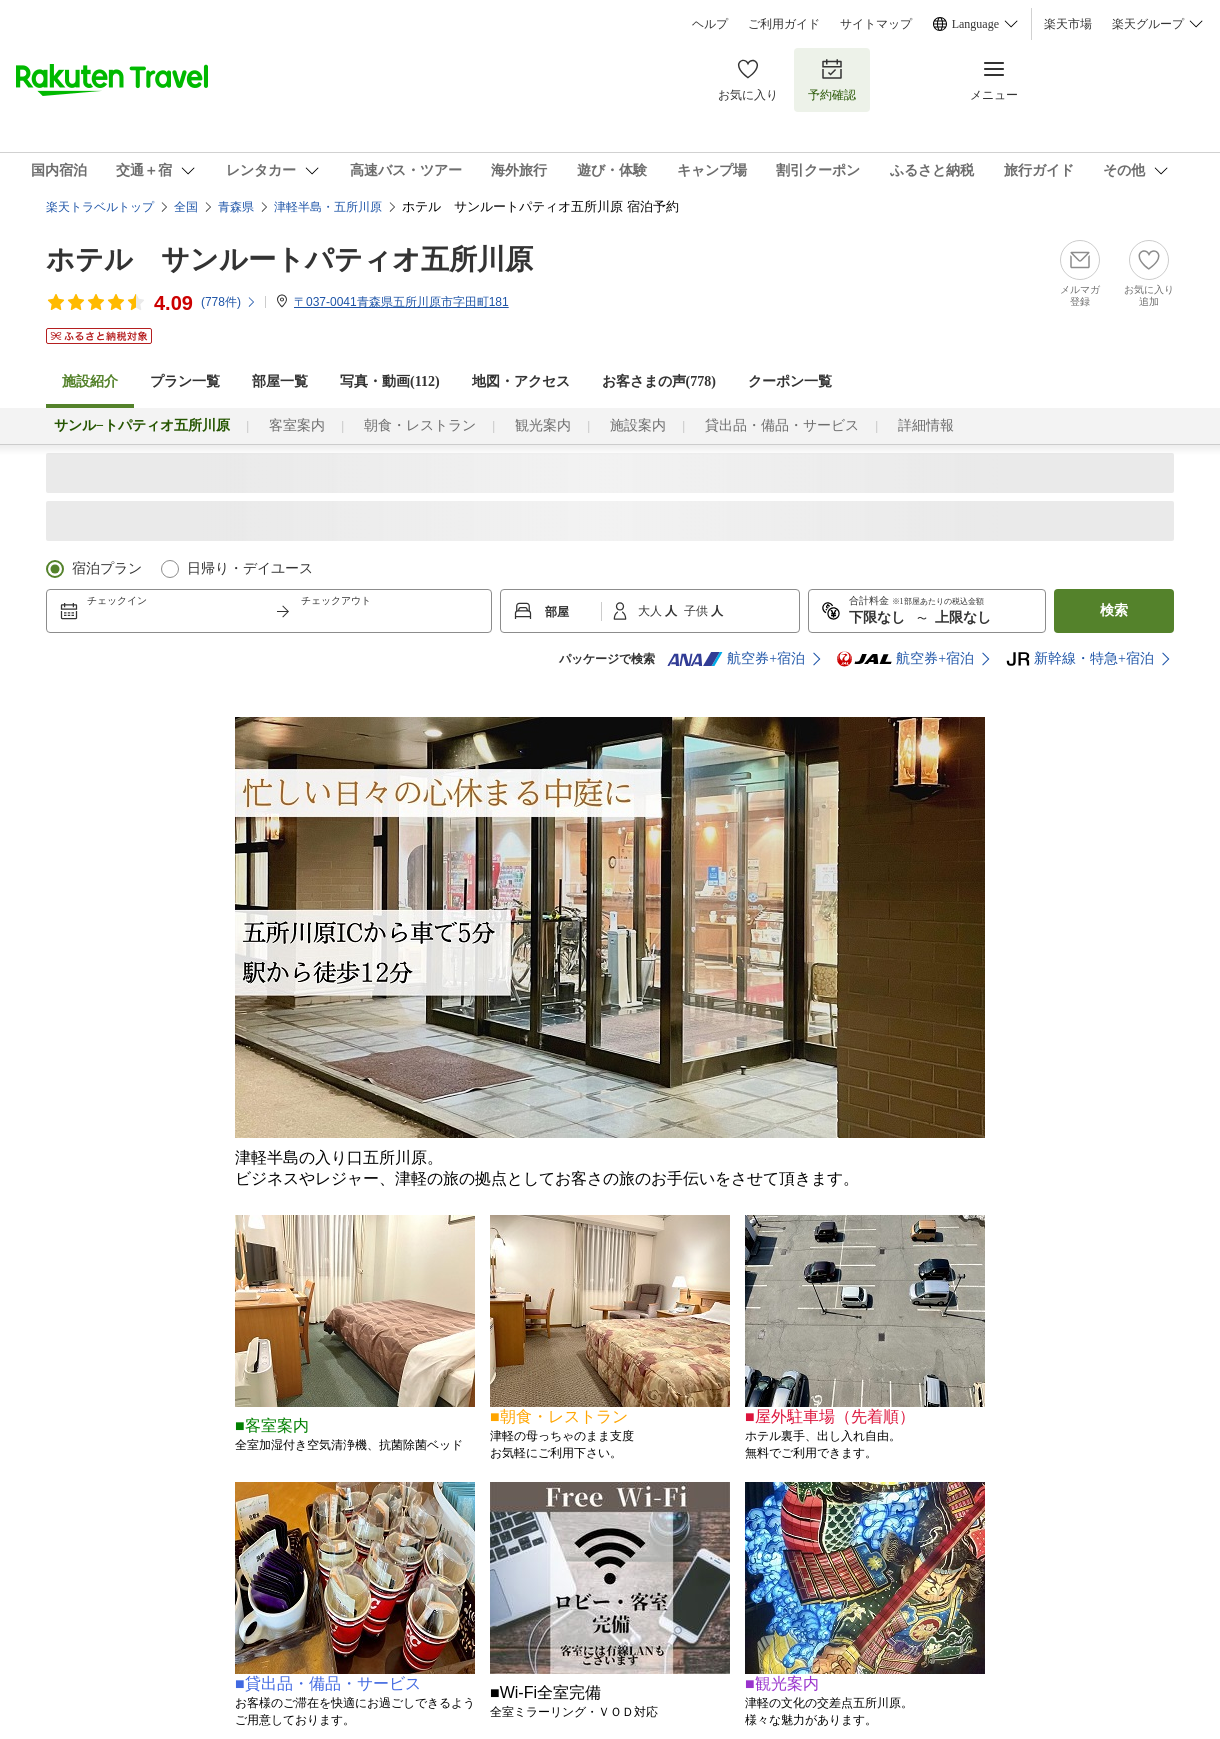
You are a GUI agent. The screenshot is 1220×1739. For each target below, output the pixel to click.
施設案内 (638, 425)
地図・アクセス (521, 381)
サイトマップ (876, 24)
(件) (229, 302)
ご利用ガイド (784, 24)
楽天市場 (1068, 24)
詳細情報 (926, 425)
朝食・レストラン (420, 425)
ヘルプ (710, 24)
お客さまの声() (659, 381)
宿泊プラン (107, 568)
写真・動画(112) (390, 381)
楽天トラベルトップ (100, 207)
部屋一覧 (280, 381)
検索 (1114, 610)
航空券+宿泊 (736, 659)
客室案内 (297, 425)
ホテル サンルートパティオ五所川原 (289, 259)
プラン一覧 (185, 381)
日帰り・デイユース (250, 568)
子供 (697, 611)
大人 (651, 611)
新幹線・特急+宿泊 (1080, 659)
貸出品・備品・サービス (782, 425)
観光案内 (543, 425)
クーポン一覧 (790, 381)
